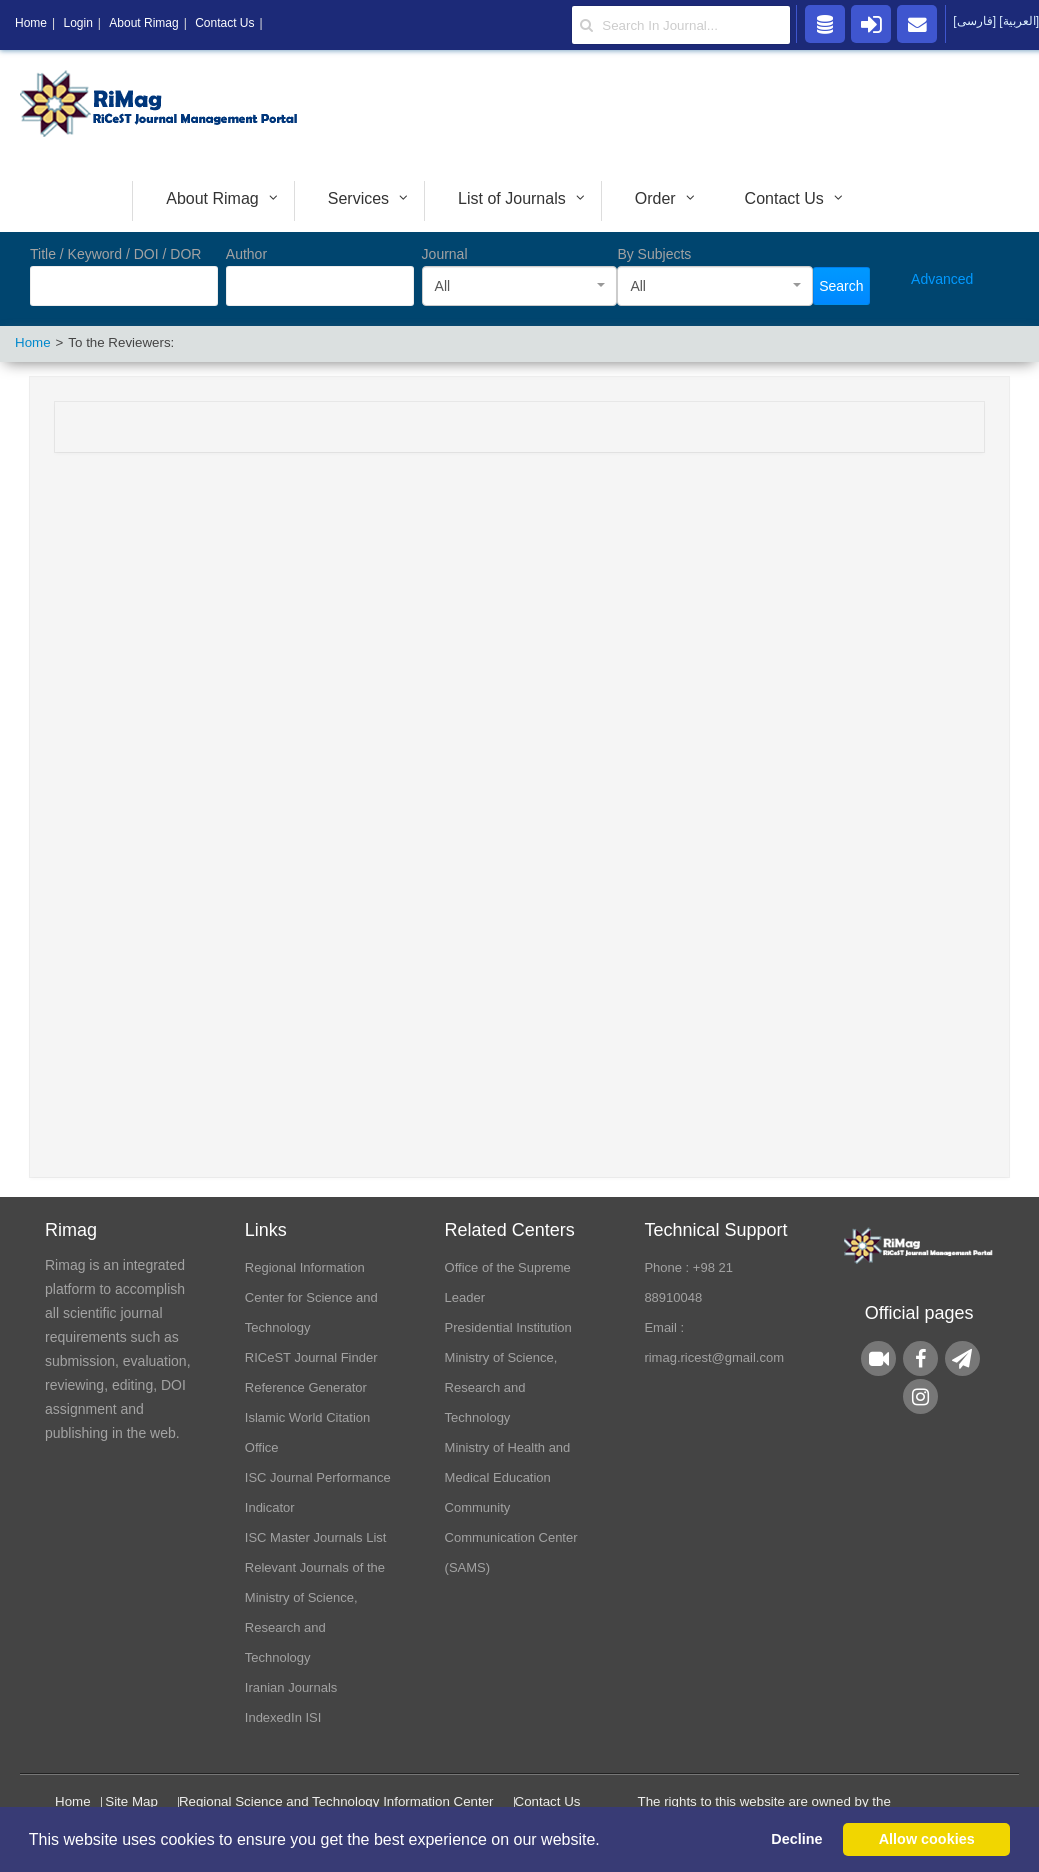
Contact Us (548, 1801)
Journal (445, 254)
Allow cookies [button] (927, 1839)
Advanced (942, 279)
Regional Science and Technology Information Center (336, 1801)
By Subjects (654, 254)
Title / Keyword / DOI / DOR (115, 254)
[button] (607, 1841)
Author (246, 254)
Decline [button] (796, 1839)
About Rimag (143, 23)
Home (73, 1801)
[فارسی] (976, 21)
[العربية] (1019, 21)
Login (77, 23)
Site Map (131, 1801)
